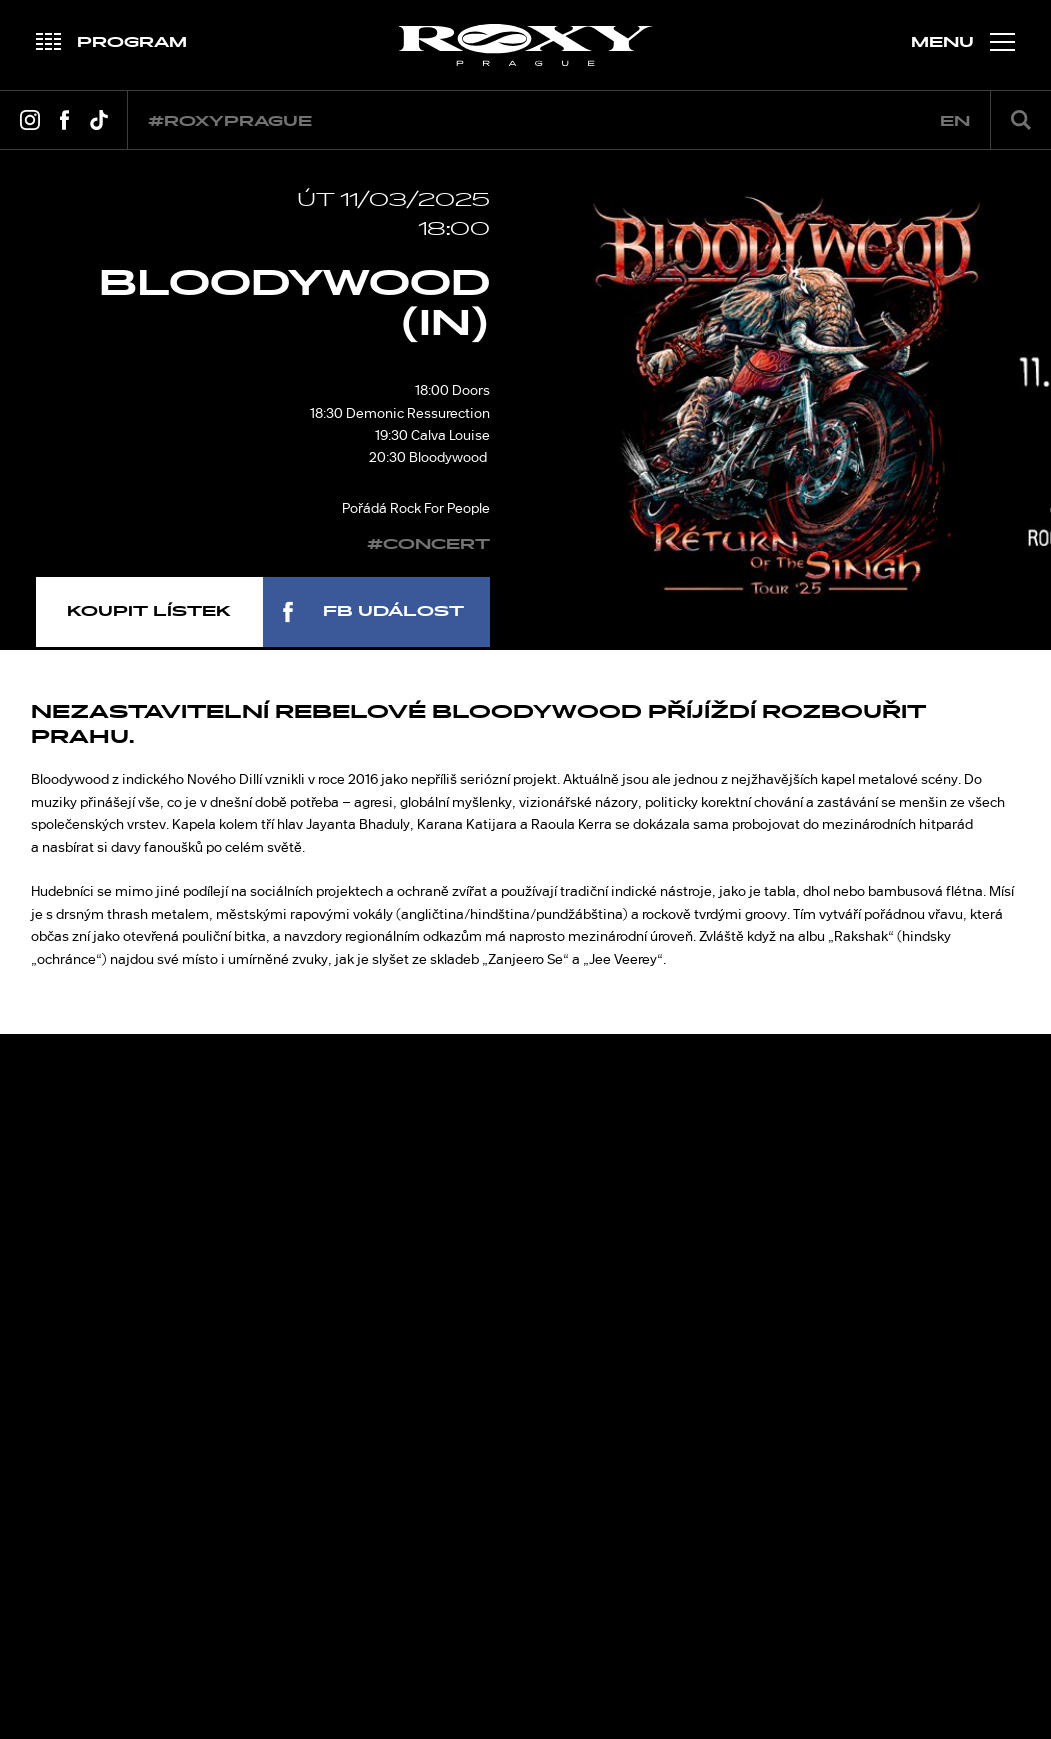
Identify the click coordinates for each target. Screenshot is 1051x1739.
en (955, 121)
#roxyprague (230, 121)
